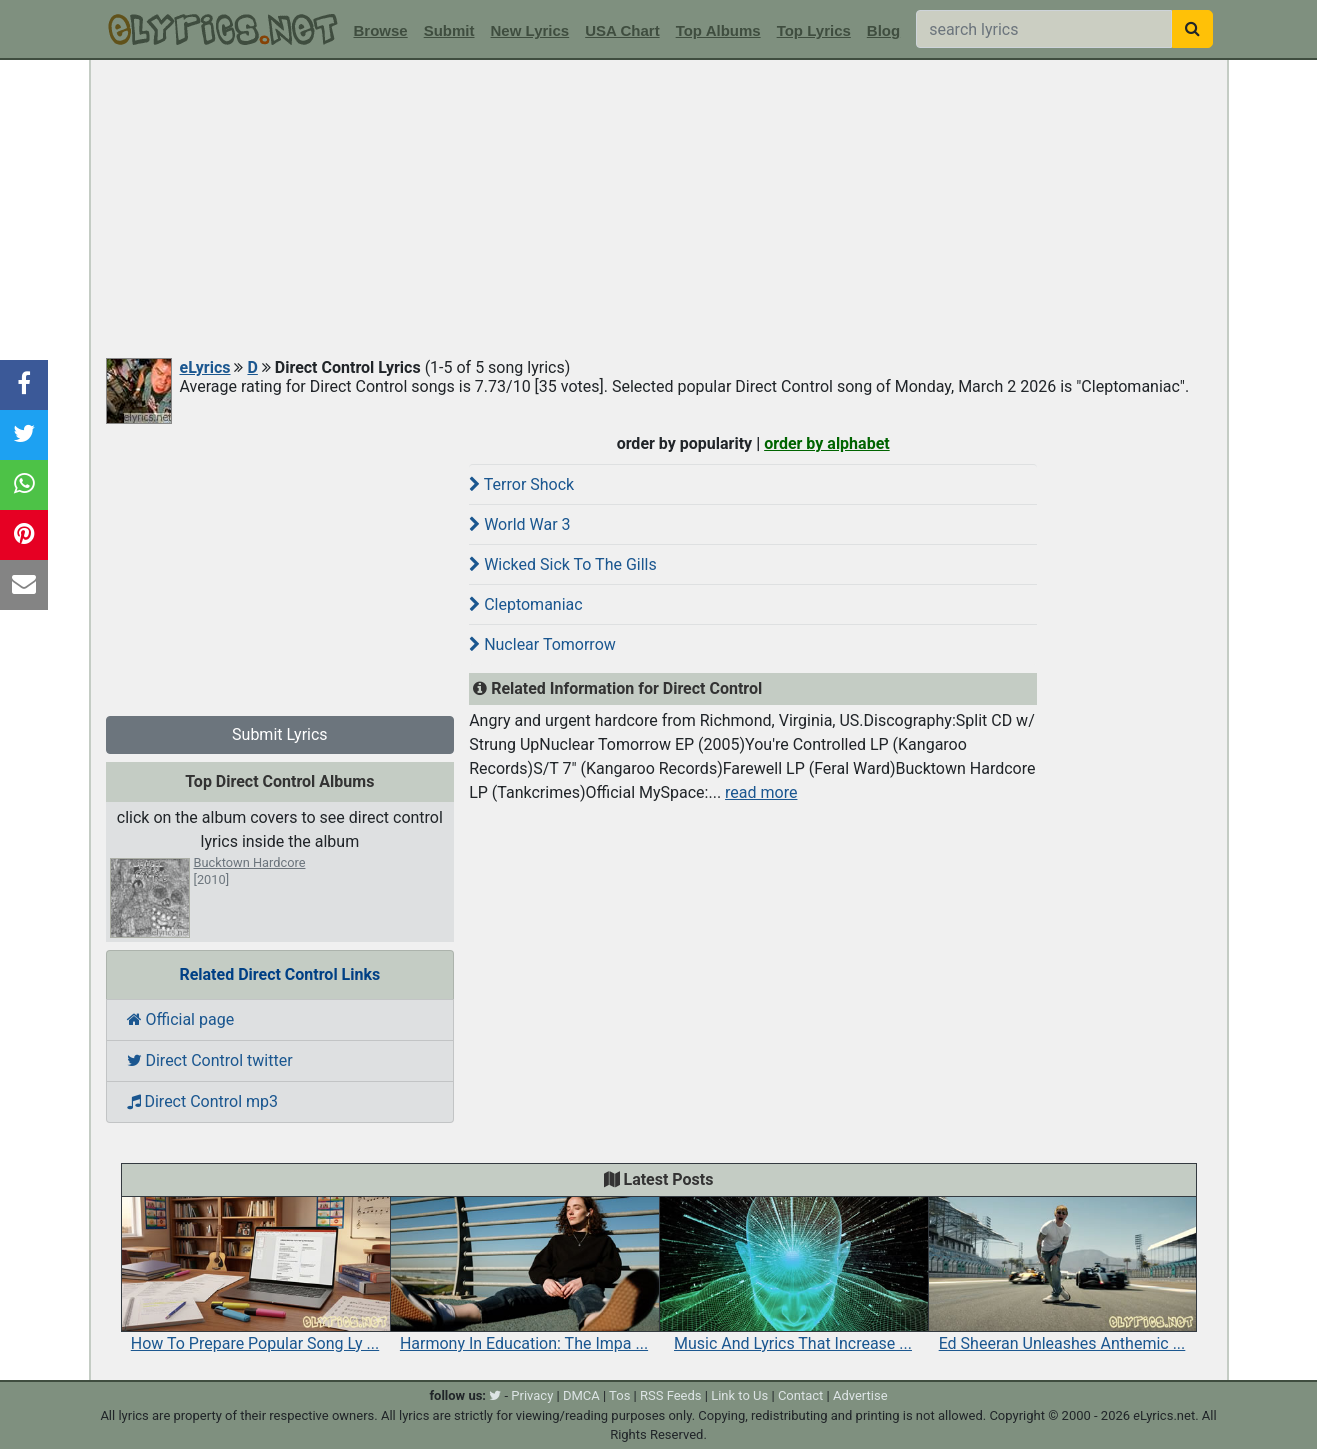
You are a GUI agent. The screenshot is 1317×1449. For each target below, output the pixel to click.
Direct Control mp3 (203, 1101)
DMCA (581, 1395)
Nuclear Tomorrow (542, 644)
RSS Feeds (671, 1395)
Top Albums (718, 30)
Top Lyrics (814, 30)
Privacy (532, 1395)
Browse (381, 30)
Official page (181, 1019)
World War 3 (519, 524)
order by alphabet (827, 443)
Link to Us (739, 1395)
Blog (883, 30)
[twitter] (495, 1395)
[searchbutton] (1192, 29)
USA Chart (622, 30)
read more (761, 792)
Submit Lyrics (280, 734)
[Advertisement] (659, 210)
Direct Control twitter (210, 1060)
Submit (449, 30)
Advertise (860, 1395)
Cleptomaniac (525, 604)
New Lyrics (530, 30)
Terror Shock (521, 484)
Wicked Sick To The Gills (563, 564)
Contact (800, 1395)
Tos (619, 1395)
